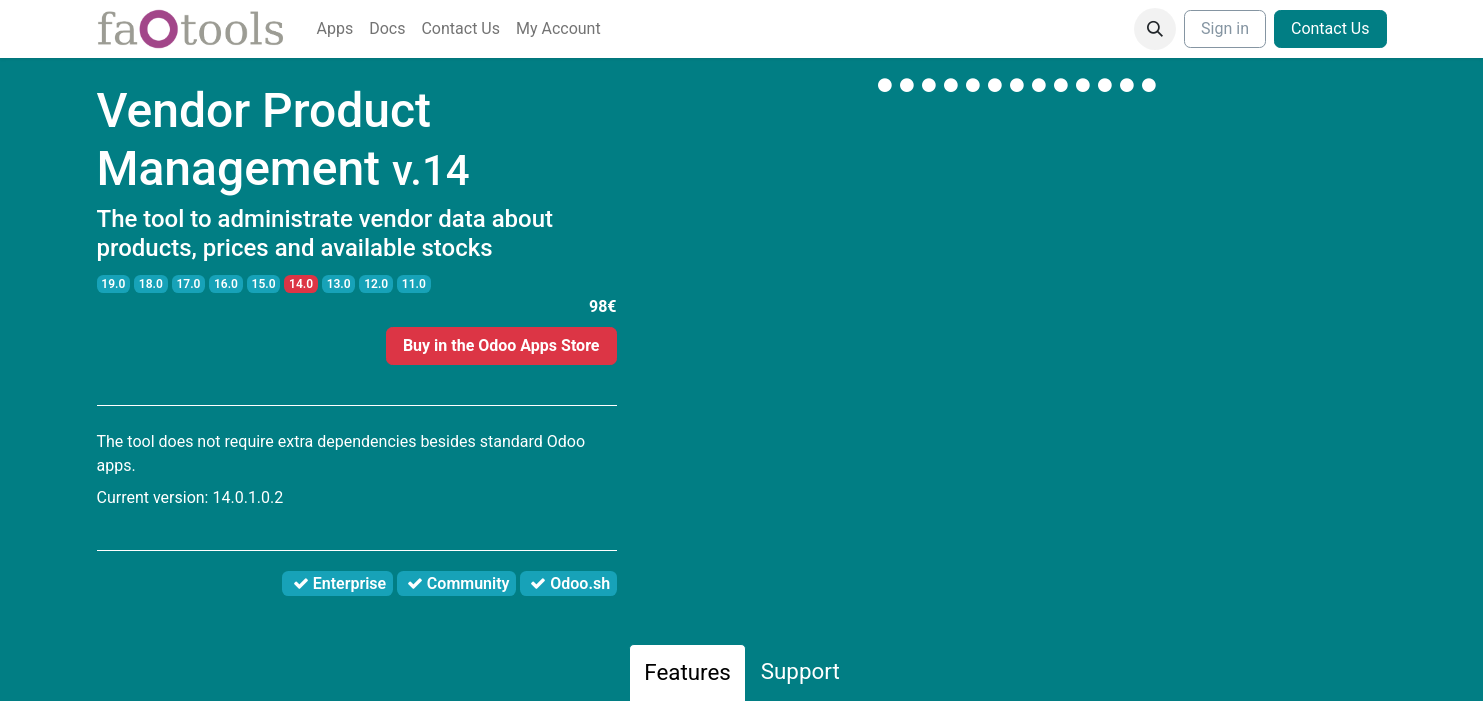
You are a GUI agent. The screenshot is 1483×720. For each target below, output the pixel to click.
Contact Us (1330, 28)
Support (800, 671)
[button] (1155, 29)
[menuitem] (335, 29)
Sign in (1225, 28)
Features (687, 672)
